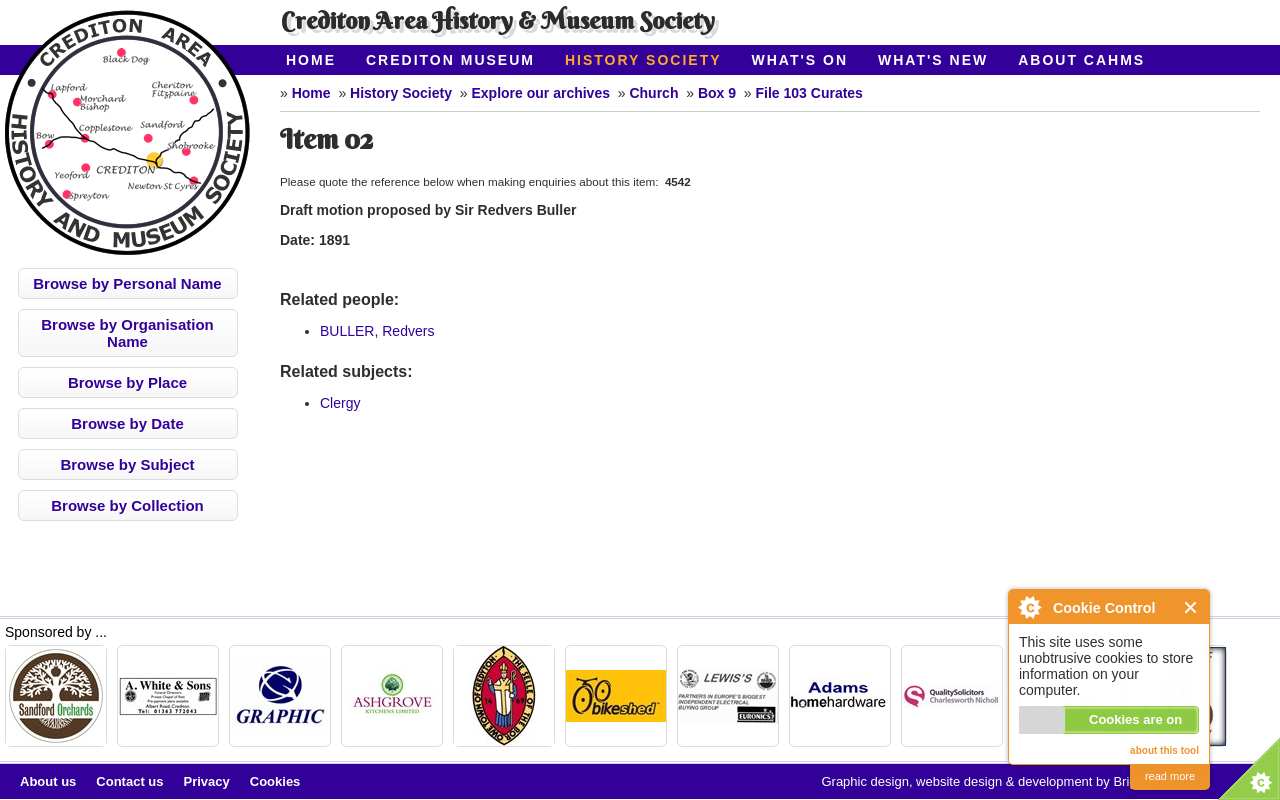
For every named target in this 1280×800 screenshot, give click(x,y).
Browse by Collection (127, 505)
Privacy (207, 781)
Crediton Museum (450, 60)
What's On (800, 60)
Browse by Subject (127, 464)
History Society (643, 60)
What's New (933, 60)
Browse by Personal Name (127, 283)
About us (48, 781)
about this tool (1164, 750)
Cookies (275, 781)
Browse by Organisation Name (127, 333)
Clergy (340, 403)
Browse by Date (127, 423)
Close (1191, 607)
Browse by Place (127, 382)
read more (1170, 776)
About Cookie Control (1029, 607)
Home (311, 60)
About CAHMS (1081, 60)
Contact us (129, 781)
